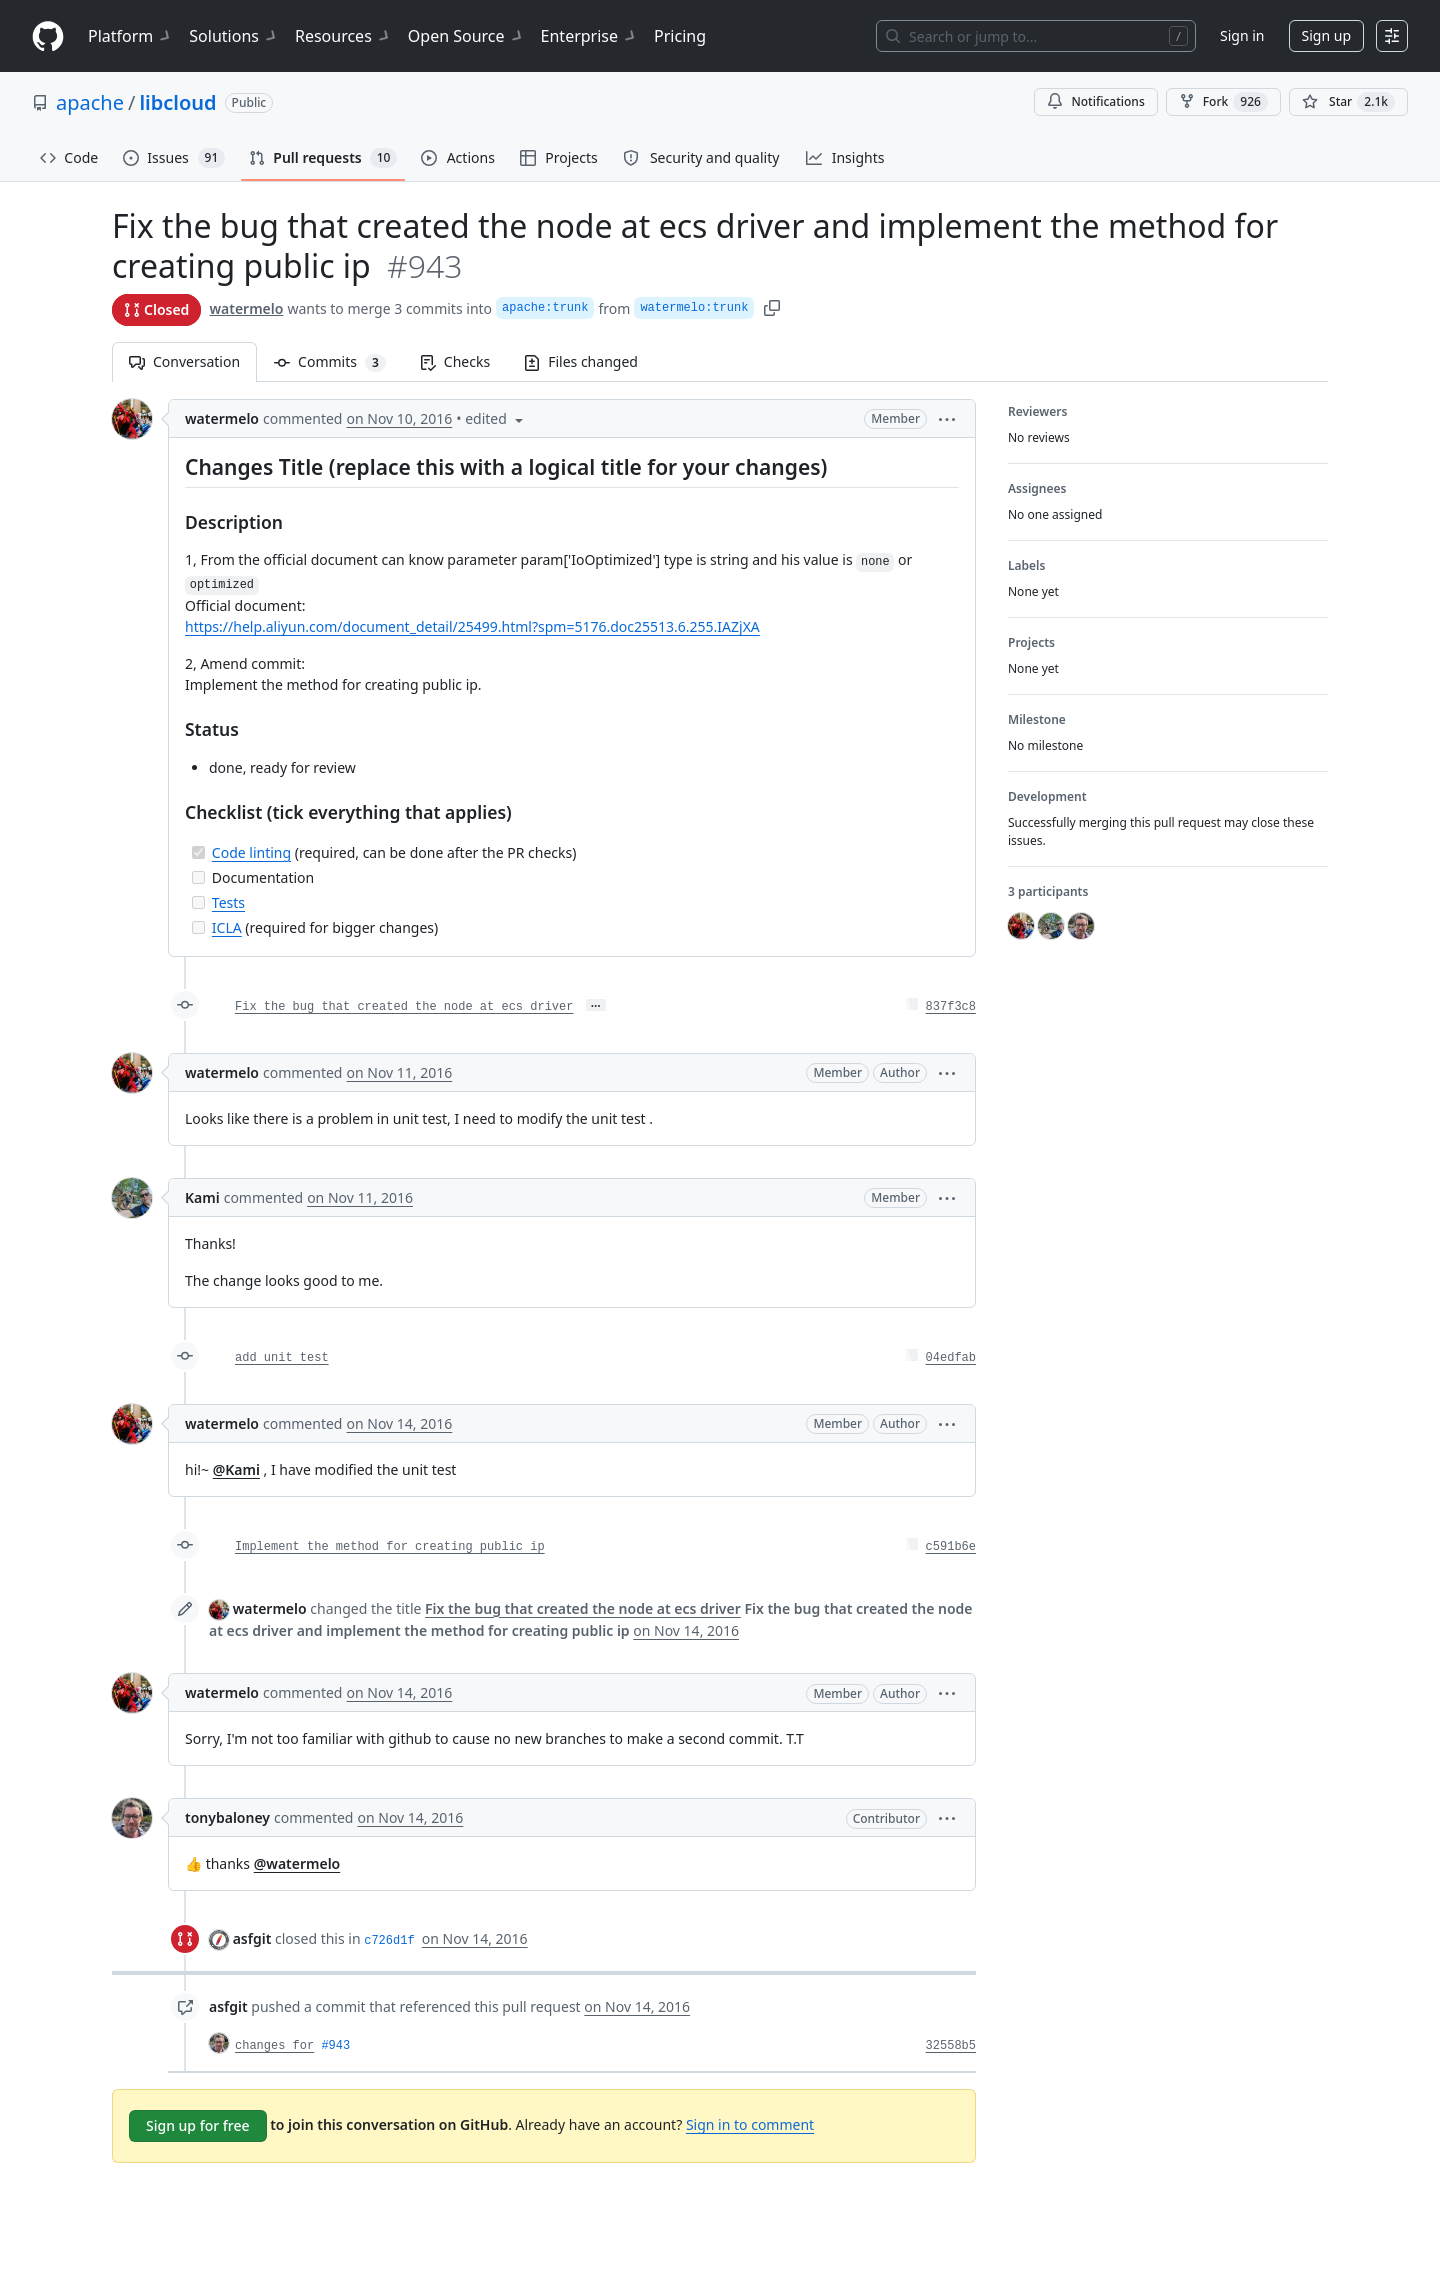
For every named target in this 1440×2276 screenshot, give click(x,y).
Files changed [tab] (581, 361)
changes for (274, 2046)
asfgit (252, 1938)
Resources (343, 36)
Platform (130, 36)
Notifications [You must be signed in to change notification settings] (1095, 101)
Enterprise (589, 36)
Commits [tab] (338, 361)
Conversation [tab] (184, 361)
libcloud (177, 102)
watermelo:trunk (694, 308)
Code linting (251, 852)
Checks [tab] (455, 361)
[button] (947, 418)
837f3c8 (951, 1007)
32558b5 (951, 2046)
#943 (335, 2046)
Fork (1223, 102)
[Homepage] (48, 36)
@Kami (236, 1469)
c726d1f (389, 1941)
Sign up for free (198, 2125)
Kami (202, 1197)
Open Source (466, 36)
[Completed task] (198, 852)
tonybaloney (227, 1817)
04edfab (951, 1358)
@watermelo (297, 1863)
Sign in (1242, 35)
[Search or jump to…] (1036, 36)
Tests (228, 902)
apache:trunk (545, 308)
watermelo (246, 308)
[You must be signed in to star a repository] (1348, 102)
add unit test (282, 1358)
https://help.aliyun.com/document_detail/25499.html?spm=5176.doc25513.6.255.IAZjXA (472, 626)
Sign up (1326, 35)
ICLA (227, 927)
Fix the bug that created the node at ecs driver (404, 1007)
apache (90, 102)
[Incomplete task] (198, 877)
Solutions (234, 36)
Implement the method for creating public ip (390, 1547)
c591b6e (951, 1547)
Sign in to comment (750, 2124)
